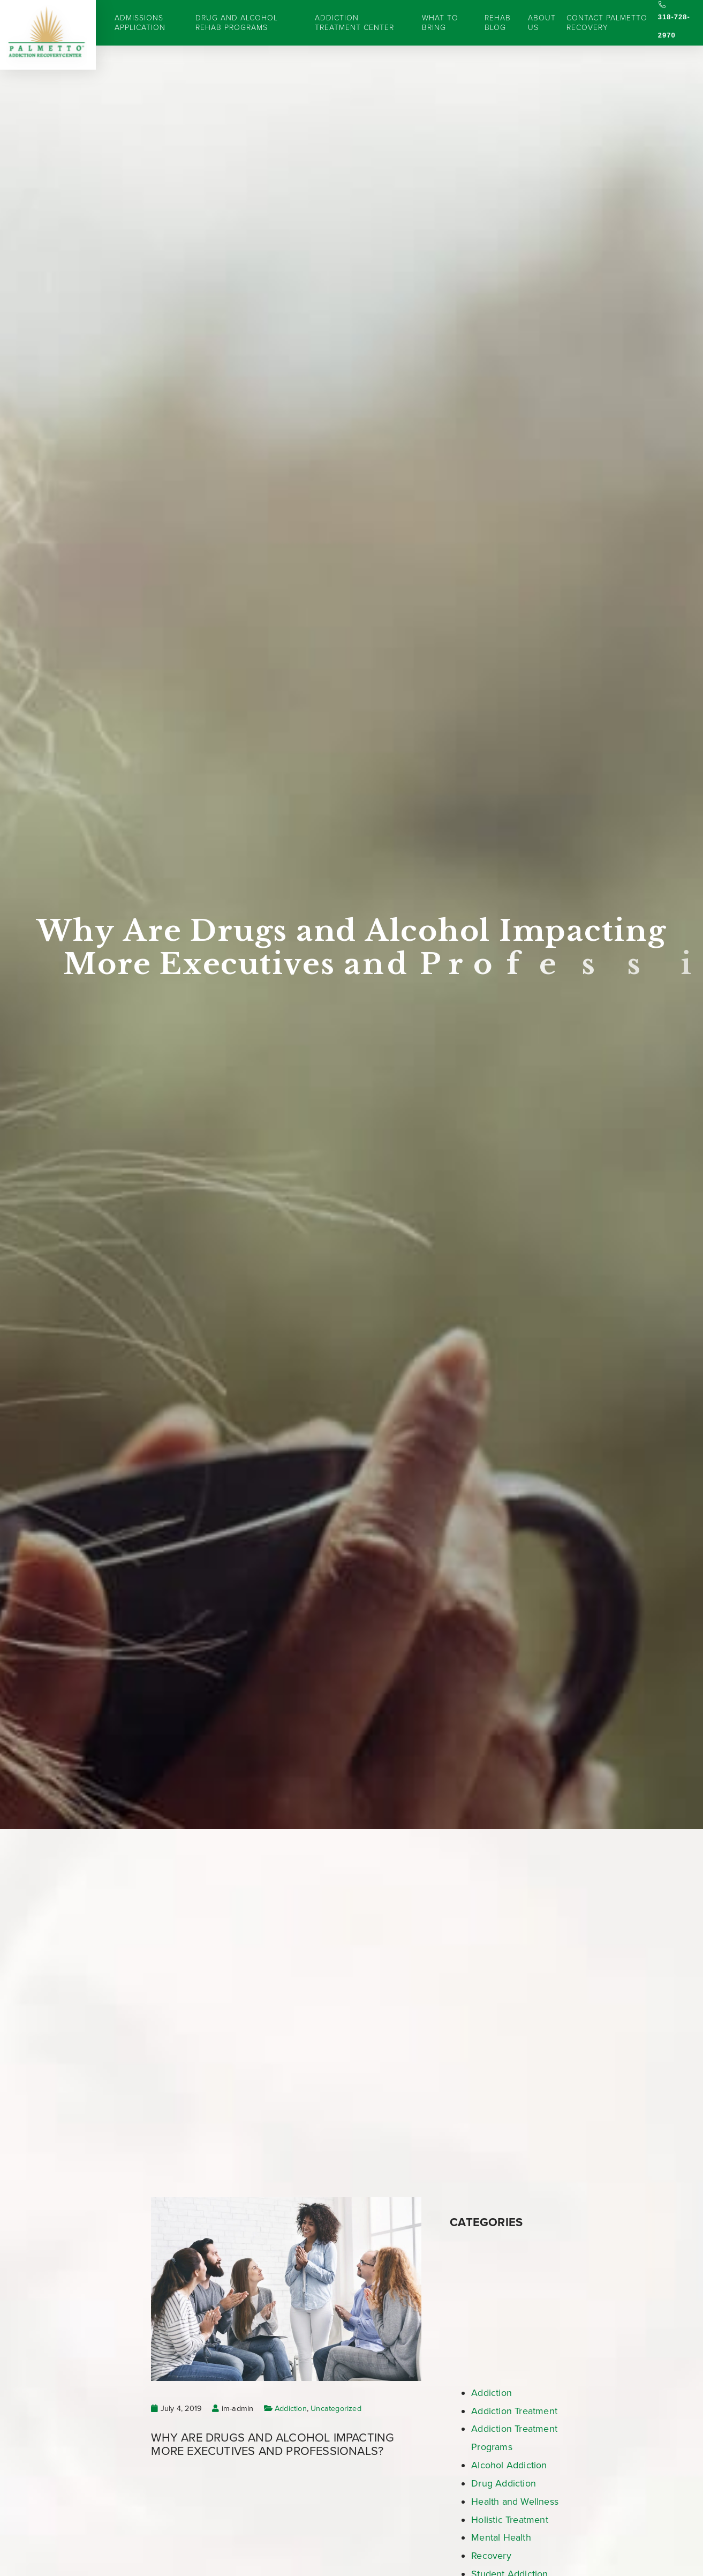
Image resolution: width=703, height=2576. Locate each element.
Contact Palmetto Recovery (606, 22)
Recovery (491, 2556)
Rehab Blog (498, 22)
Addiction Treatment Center (354, 22)
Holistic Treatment (509, 2520)
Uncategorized (336, 2408)
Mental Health (501, 2537)
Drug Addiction (503, 2483)
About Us (542, 22)
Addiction (291, 2408)
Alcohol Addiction (509, 2465)
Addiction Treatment (514, 2411)
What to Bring (440, 22)
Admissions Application (140, 22)
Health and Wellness (514, 2501)
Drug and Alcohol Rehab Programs (236, 22)
